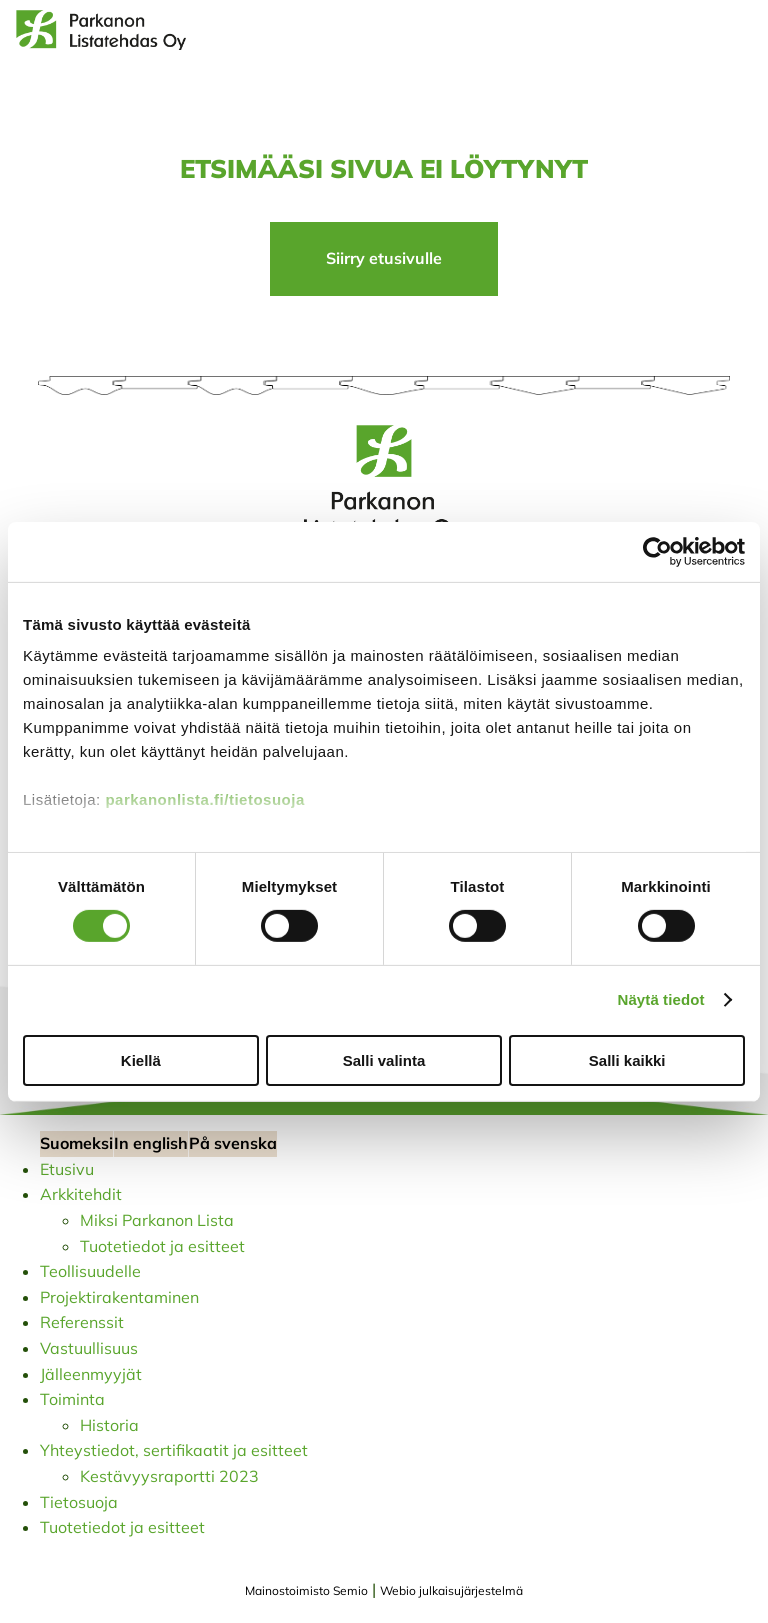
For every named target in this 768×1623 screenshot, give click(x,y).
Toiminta (72, 1399)
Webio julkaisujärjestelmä (451, 1590)
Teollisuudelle (90, 1271)
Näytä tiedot (661, 999)
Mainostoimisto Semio (306, 1590)
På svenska (233, 1143)
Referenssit (82, 1322)
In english (151, 1143)
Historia (109, 1425)
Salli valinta (384, 1060)
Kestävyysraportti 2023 (169, 1476)
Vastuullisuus (89, 1348)
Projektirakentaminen (119, 1297)
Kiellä (141, 1060)
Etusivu (67, 1169)
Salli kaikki (627, 1060)
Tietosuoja (79, 1502)
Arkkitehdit (81, 1194)
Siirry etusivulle (384, 258)
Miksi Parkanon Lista (157, 1220)
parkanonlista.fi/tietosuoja (204, 799)
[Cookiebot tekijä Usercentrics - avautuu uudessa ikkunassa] (657, 551)
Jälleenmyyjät (91, 1374)
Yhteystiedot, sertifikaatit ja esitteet (174, 1450)
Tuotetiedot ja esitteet (162, 1246)
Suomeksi (76, 1143)
